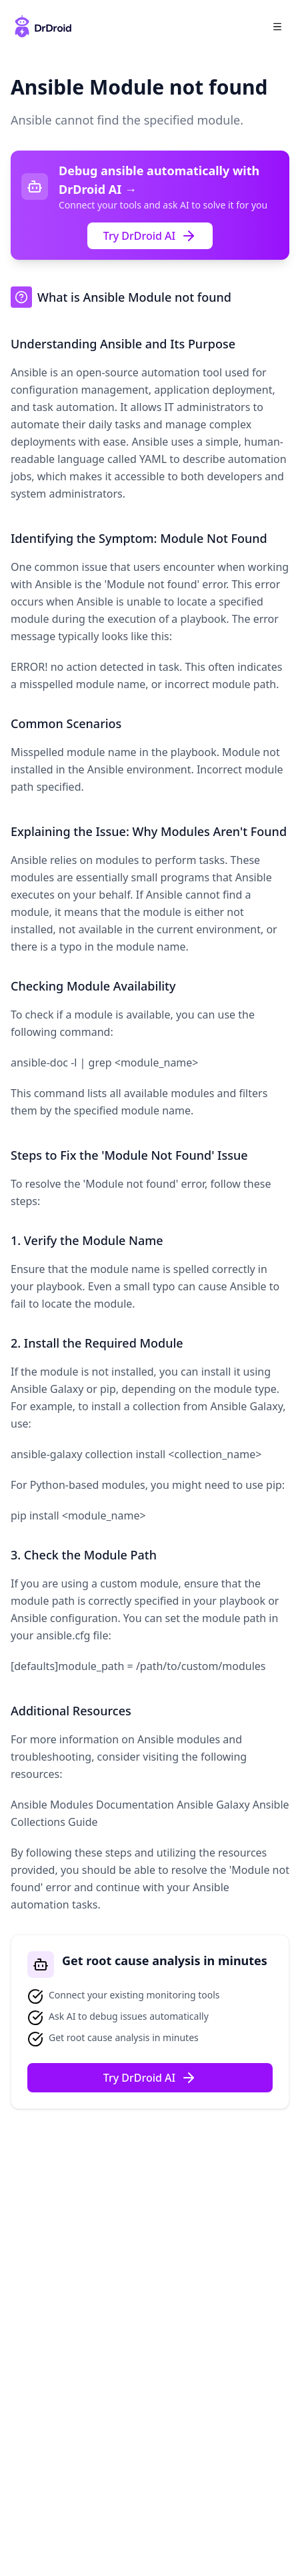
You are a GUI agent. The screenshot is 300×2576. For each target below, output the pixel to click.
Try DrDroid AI (150, 236)
